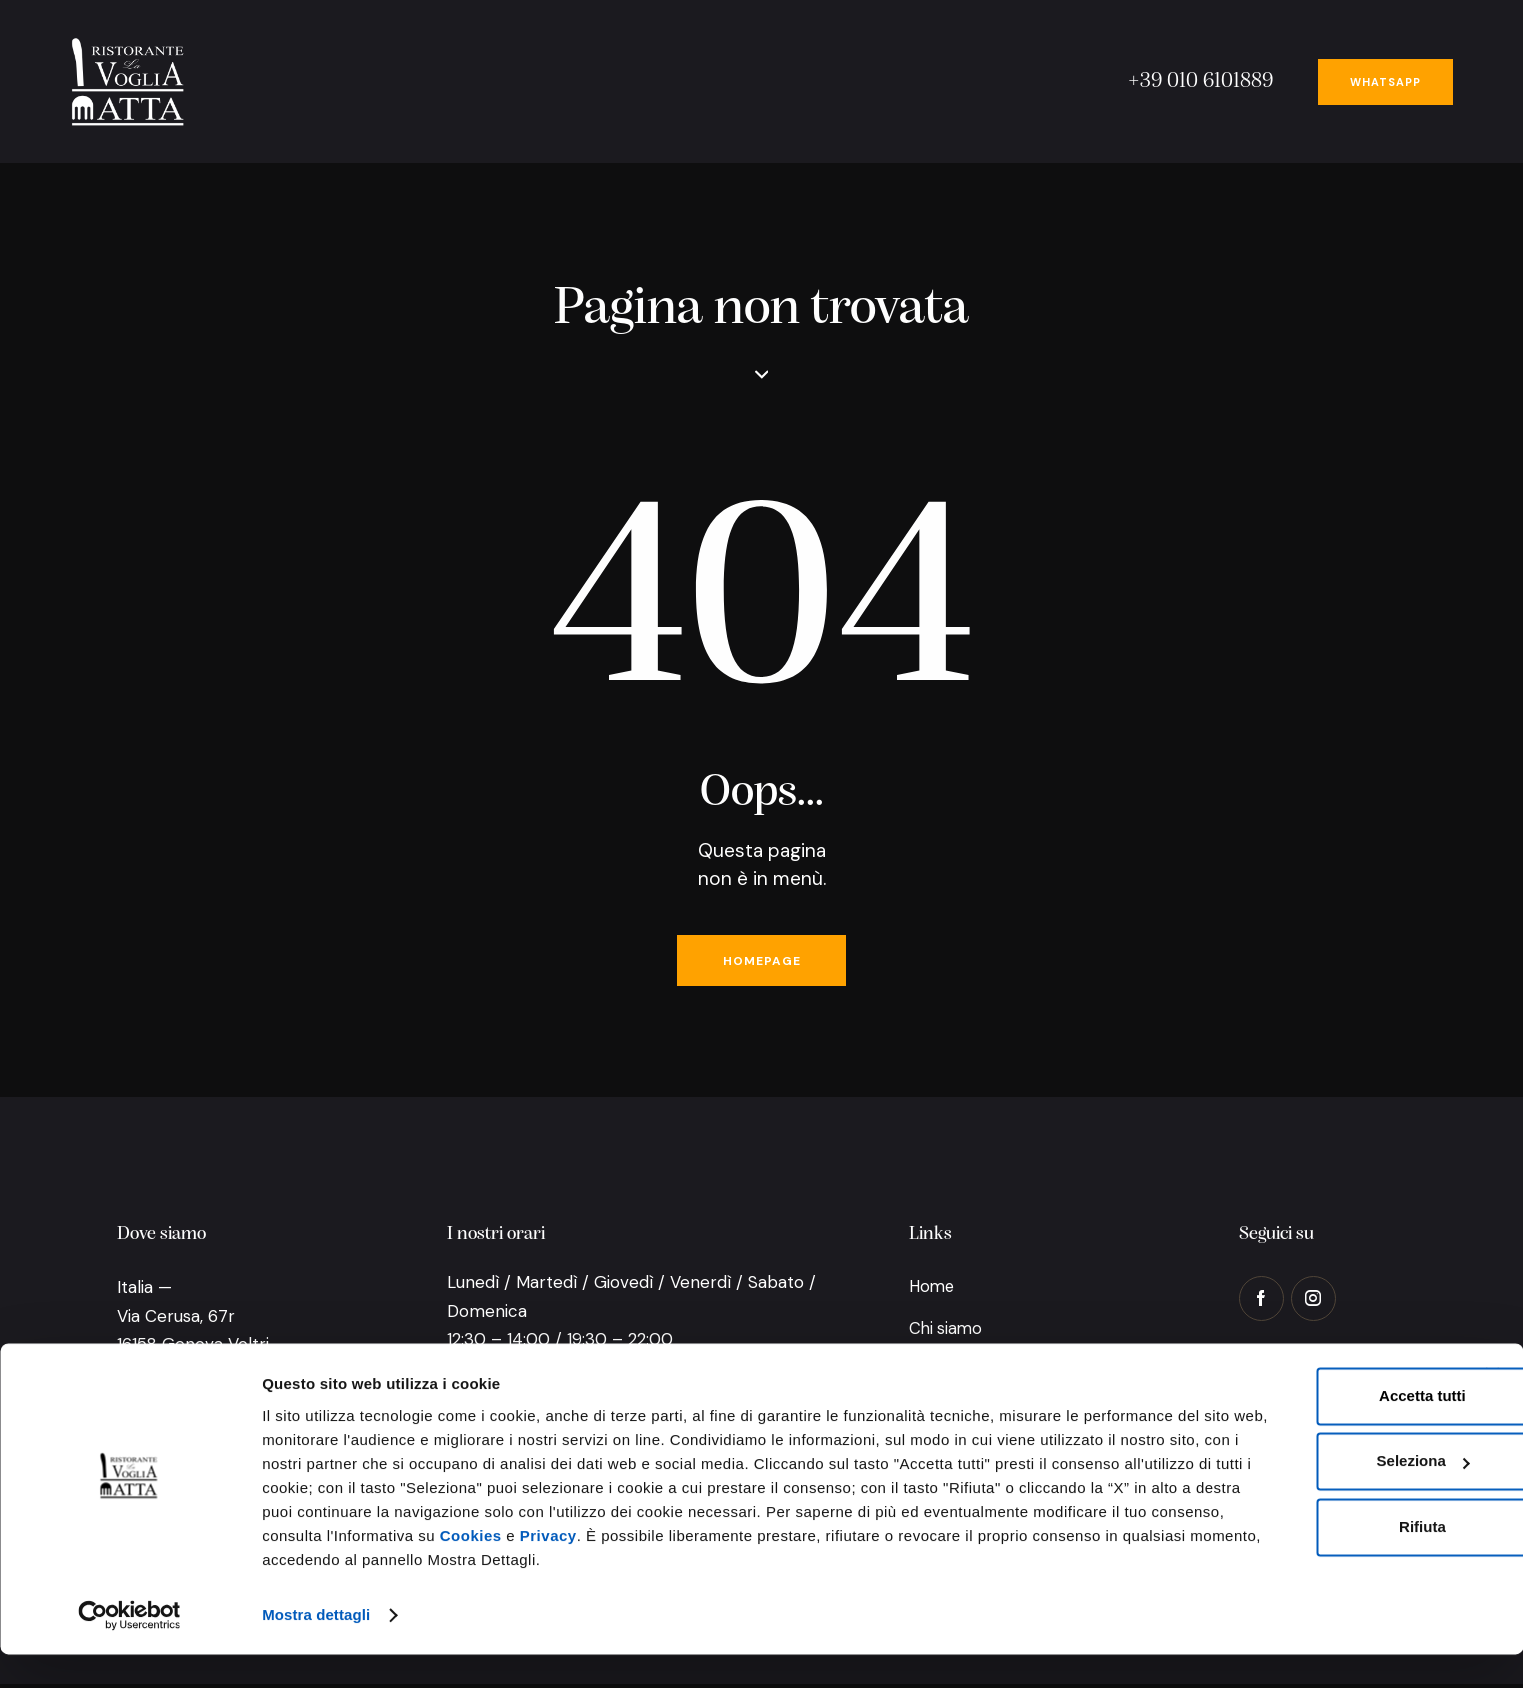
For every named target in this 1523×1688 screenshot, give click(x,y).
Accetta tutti (1302, 1407)
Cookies (471, 1571)
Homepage (762, 963)
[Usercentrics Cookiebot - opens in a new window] (129, 1649)
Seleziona (1303, 1473)
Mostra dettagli (316, 1648)
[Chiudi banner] (1492, 1386)
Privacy (548, 1571)
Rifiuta (1302, 1538)
